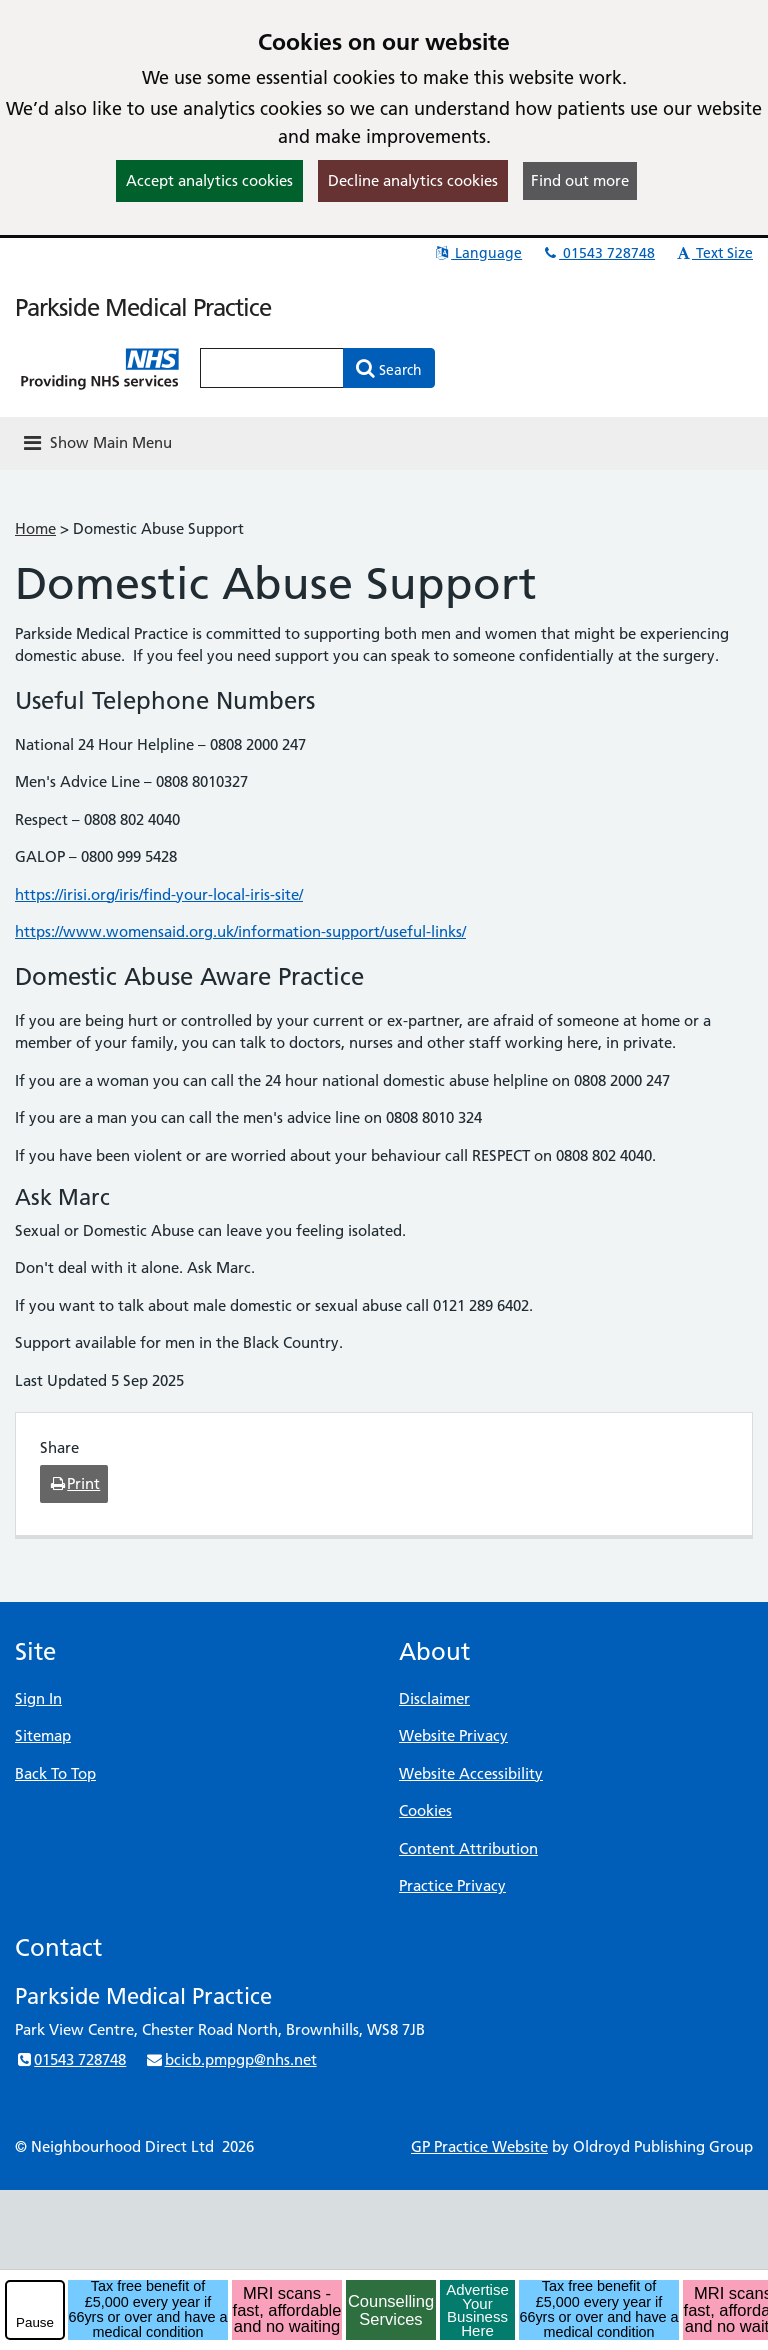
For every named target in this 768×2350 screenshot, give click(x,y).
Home (35, 528)
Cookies (425, 1810)
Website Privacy (453, 1735)
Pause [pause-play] (35, 2322)
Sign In (38, 1698)
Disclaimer (434, 1698)
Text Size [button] (713, 253)
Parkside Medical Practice (143, 307)
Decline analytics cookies (413, 180)
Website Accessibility (471, 1773)
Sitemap (43, 1735)
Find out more (580, 180)
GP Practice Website (479, 2146)
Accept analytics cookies (209, 180)
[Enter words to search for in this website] (272, 368)
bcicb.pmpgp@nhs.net (230, 2059)
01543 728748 (598, 253)
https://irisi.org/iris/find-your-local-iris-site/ (159, 894)
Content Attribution (468, 1848)
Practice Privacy (452, 1885)
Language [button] (477, 253)
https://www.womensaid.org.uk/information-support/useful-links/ (240, 931)
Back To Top (55, 1773)
